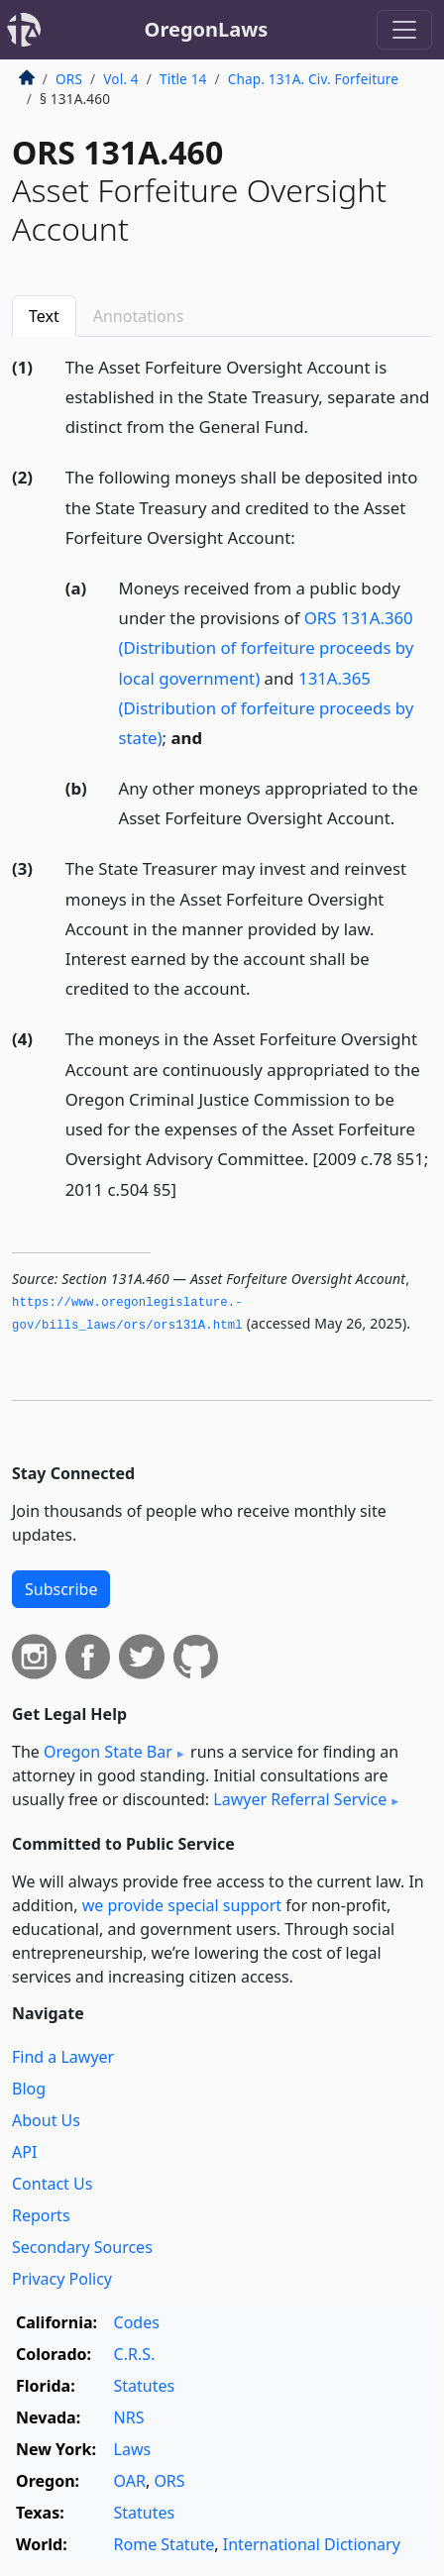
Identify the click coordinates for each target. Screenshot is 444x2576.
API (24, 2152)
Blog (29, 2088)
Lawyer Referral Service (300, 1799)
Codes (137, 2322)
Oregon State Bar (108, 1752)
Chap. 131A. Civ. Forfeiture (313, 78)
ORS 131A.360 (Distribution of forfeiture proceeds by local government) (266, 647)
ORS (69, 78)
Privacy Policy (62, 2279)
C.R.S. (135, 2354)
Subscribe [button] (61, 1589)
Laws (133, 2449)
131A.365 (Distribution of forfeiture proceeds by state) (266, 708)
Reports (41, 2215)
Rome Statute (164, 2544)
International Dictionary (311, 2544)
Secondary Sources (82, 2247)
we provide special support (181, 1905)
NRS (129, 2417)
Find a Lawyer (63, 2057)
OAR (130, 2481)
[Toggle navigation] (404, 30)
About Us (46, 2120)
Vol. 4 (121, 78)
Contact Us (52, 2184)
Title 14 (183, 78)
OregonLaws (207, 29)
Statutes (144, 2386)
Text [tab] (44, 316)
